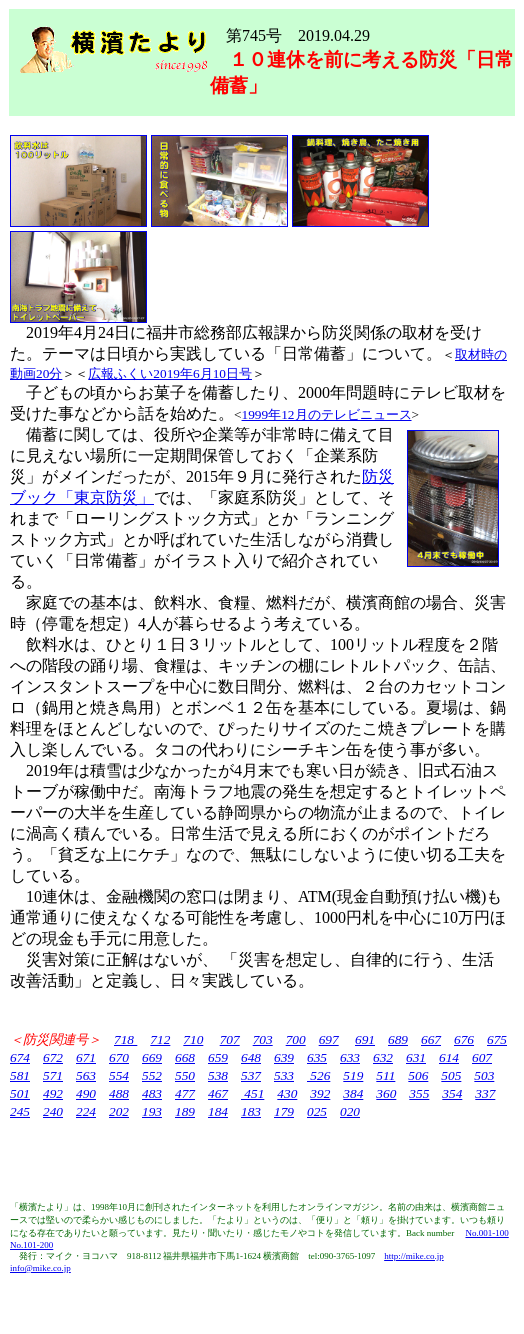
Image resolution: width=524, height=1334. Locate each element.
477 (185, 1093)
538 (218, 1075)
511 (385, 1075)
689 (398, 1039)
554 (119, 1075)
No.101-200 (31, 1245)
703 (263, 1039)
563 (86, 1075)
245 (20, 1111)
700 (296, 1039)
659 (218, 1057)
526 (318, 1075)
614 (449, 1057)
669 (152, 1057)
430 (287, 1093)
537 (251, 1075)
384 (353, 1093)
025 (317, 1111)
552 (152, 1075)
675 (497, 1039)
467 (218, 1093)
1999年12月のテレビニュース (327, 414)
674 (20, 1057)
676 (464, 1039)
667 (431, 1039)
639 (284, 1057)
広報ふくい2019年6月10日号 (170, 373)
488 (119, 1093)
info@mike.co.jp (40, 1268)
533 (284, 1075)
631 (416, 1057)
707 (230, 1039)
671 (86, 1057)
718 (125, 1039)
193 (152, 1111)
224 (86, 1111)
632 (383, 1057)
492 (53, 1093)
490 (86, 1093)
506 (418, 1075)
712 (160, 1039)
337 (485, 1093)
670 (119, 1057)
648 (251, 1057)
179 (284, 1111)
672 (53, 1057)
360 (386, 1093)
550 (185, 1075)
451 (252, 1093)
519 (353, 1075)
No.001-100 (486, 1233)
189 (185, 1111)
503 (484, 1075)
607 (482, 1057)
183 (251, 1111)
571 (53, 1075)
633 (350, 1057)
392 (320, 1093)
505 (451, 1075)
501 (20, 1093)
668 (185, 1057)
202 (119, 1111)
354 (452, 1093)
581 (20, 1075)
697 (329, 1039)
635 (317, 1057)
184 (218, 1111)
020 (350, 1111)
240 (53, 1111)
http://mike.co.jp (414, 1256)
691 (365, 1039)
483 (152, 1093)
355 (419, 1093)
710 (193, 1039)
